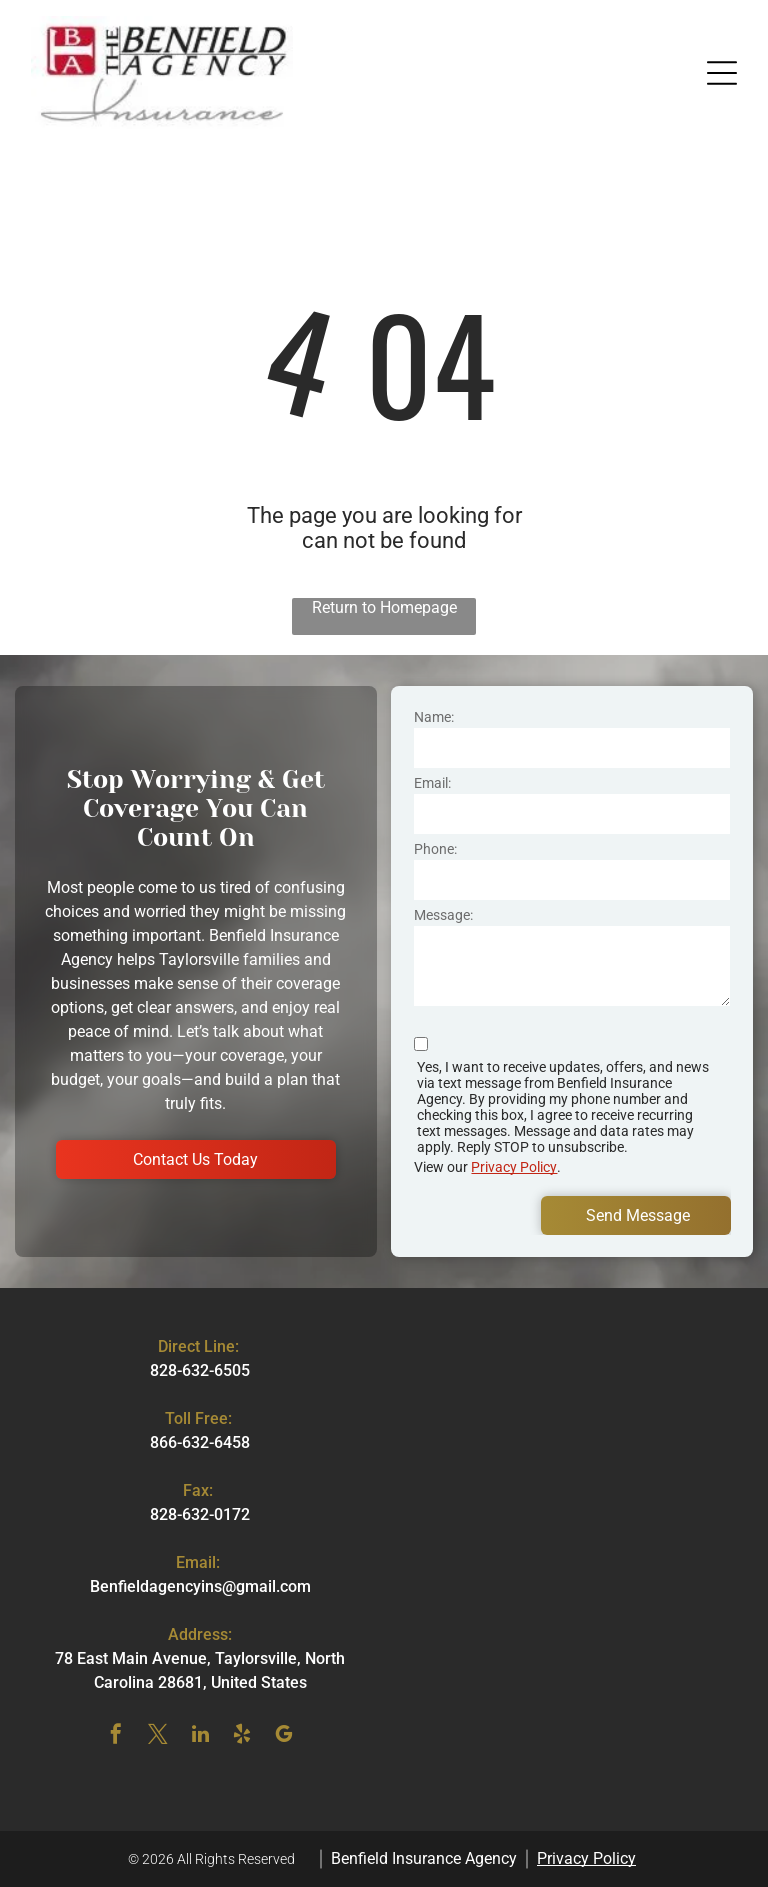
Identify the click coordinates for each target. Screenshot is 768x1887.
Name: (434, 717)
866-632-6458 (200, 1442)
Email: (432, 783)
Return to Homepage (384, 607)
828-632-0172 (200, 1514)
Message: (443, 915)
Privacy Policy (514, 1167)
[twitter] (158, 1736)
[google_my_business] (284, 1736)
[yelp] (242, 1736)
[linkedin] (200, 1736)
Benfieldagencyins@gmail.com (200, 1586)
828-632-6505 (200, 1370)
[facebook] (116, 1736)
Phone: (435, 849)
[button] (722, 73)
